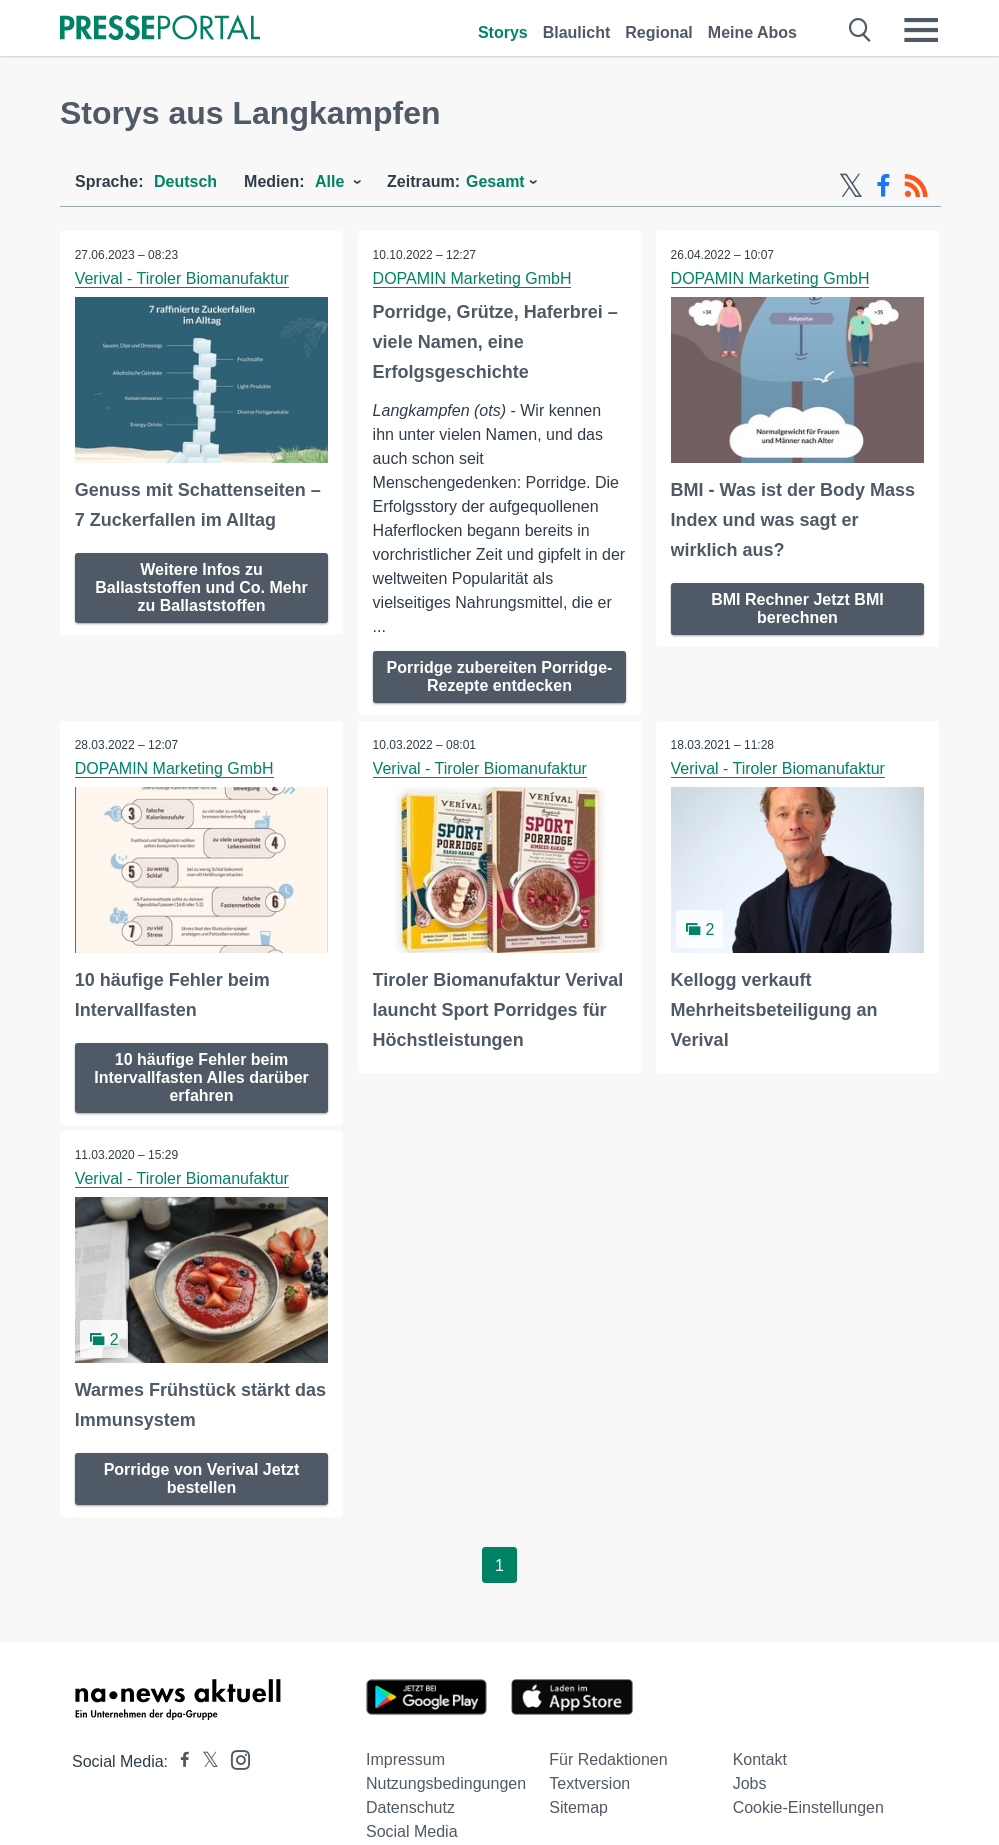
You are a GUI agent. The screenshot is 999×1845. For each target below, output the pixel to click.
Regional (659, 32)
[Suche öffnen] (860, 30)
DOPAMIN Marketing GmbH (472, 278)
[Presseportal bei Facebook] (179, 1760)
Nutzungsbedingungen (446, 1782)
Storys (503, 32)
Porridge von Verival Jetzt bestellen (202, 1477)
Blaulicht (577, 32)
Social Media (412, 1830)
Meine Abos (752, 32)
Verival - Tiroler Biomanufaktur (182, 278)
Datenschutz (410, 1806)
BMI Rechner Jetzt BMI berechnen (797, 608)
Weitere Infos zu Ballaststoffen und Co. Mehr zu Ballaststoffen (201, 587)
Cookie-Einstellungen (808, 1806)
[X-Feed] (851, 186)
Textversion (589, 1782)
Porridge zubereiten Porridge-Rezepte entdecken (500, 676)
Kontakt (760, 1758)
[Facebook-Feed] (883, 186)
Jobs (750, 1782)
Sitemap (578, 1806)
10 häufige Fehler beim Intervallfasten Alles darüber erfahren (201, 1077)
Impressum (405, 1758)
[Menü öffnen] (921, 30)
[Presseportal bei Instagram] (234, 1757)
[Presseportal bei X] (204, 1760)
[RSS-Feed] (916, 186)
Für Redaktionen (608, 1758)
